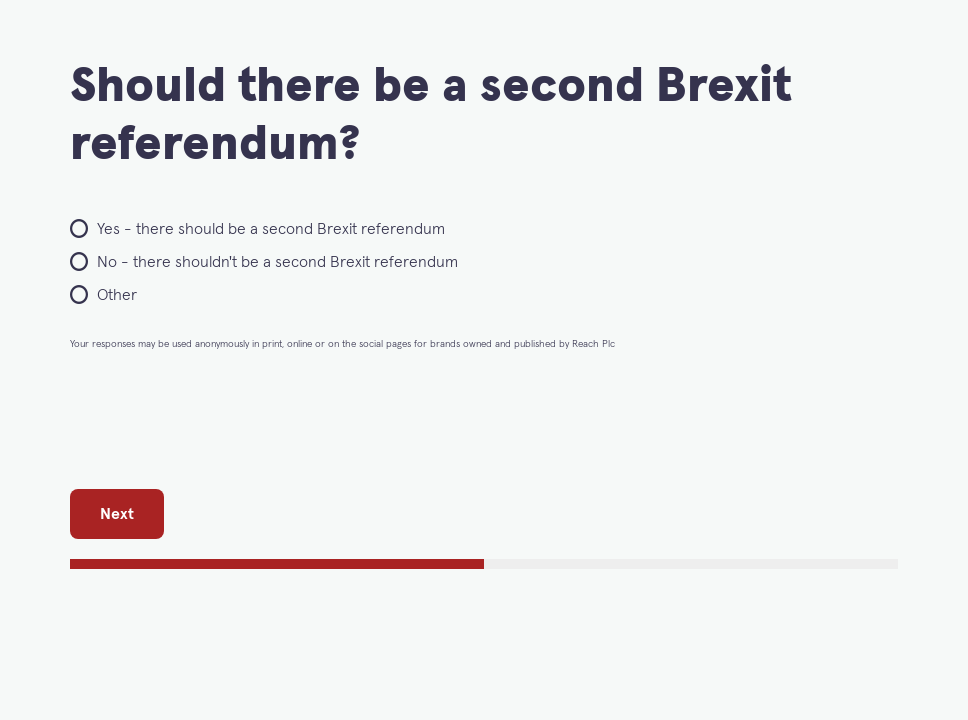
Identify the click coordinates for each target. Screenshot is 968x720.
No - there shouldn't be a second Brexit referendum (277, 262)
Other (117, 295)
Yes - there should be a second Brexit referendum (271, 229)
